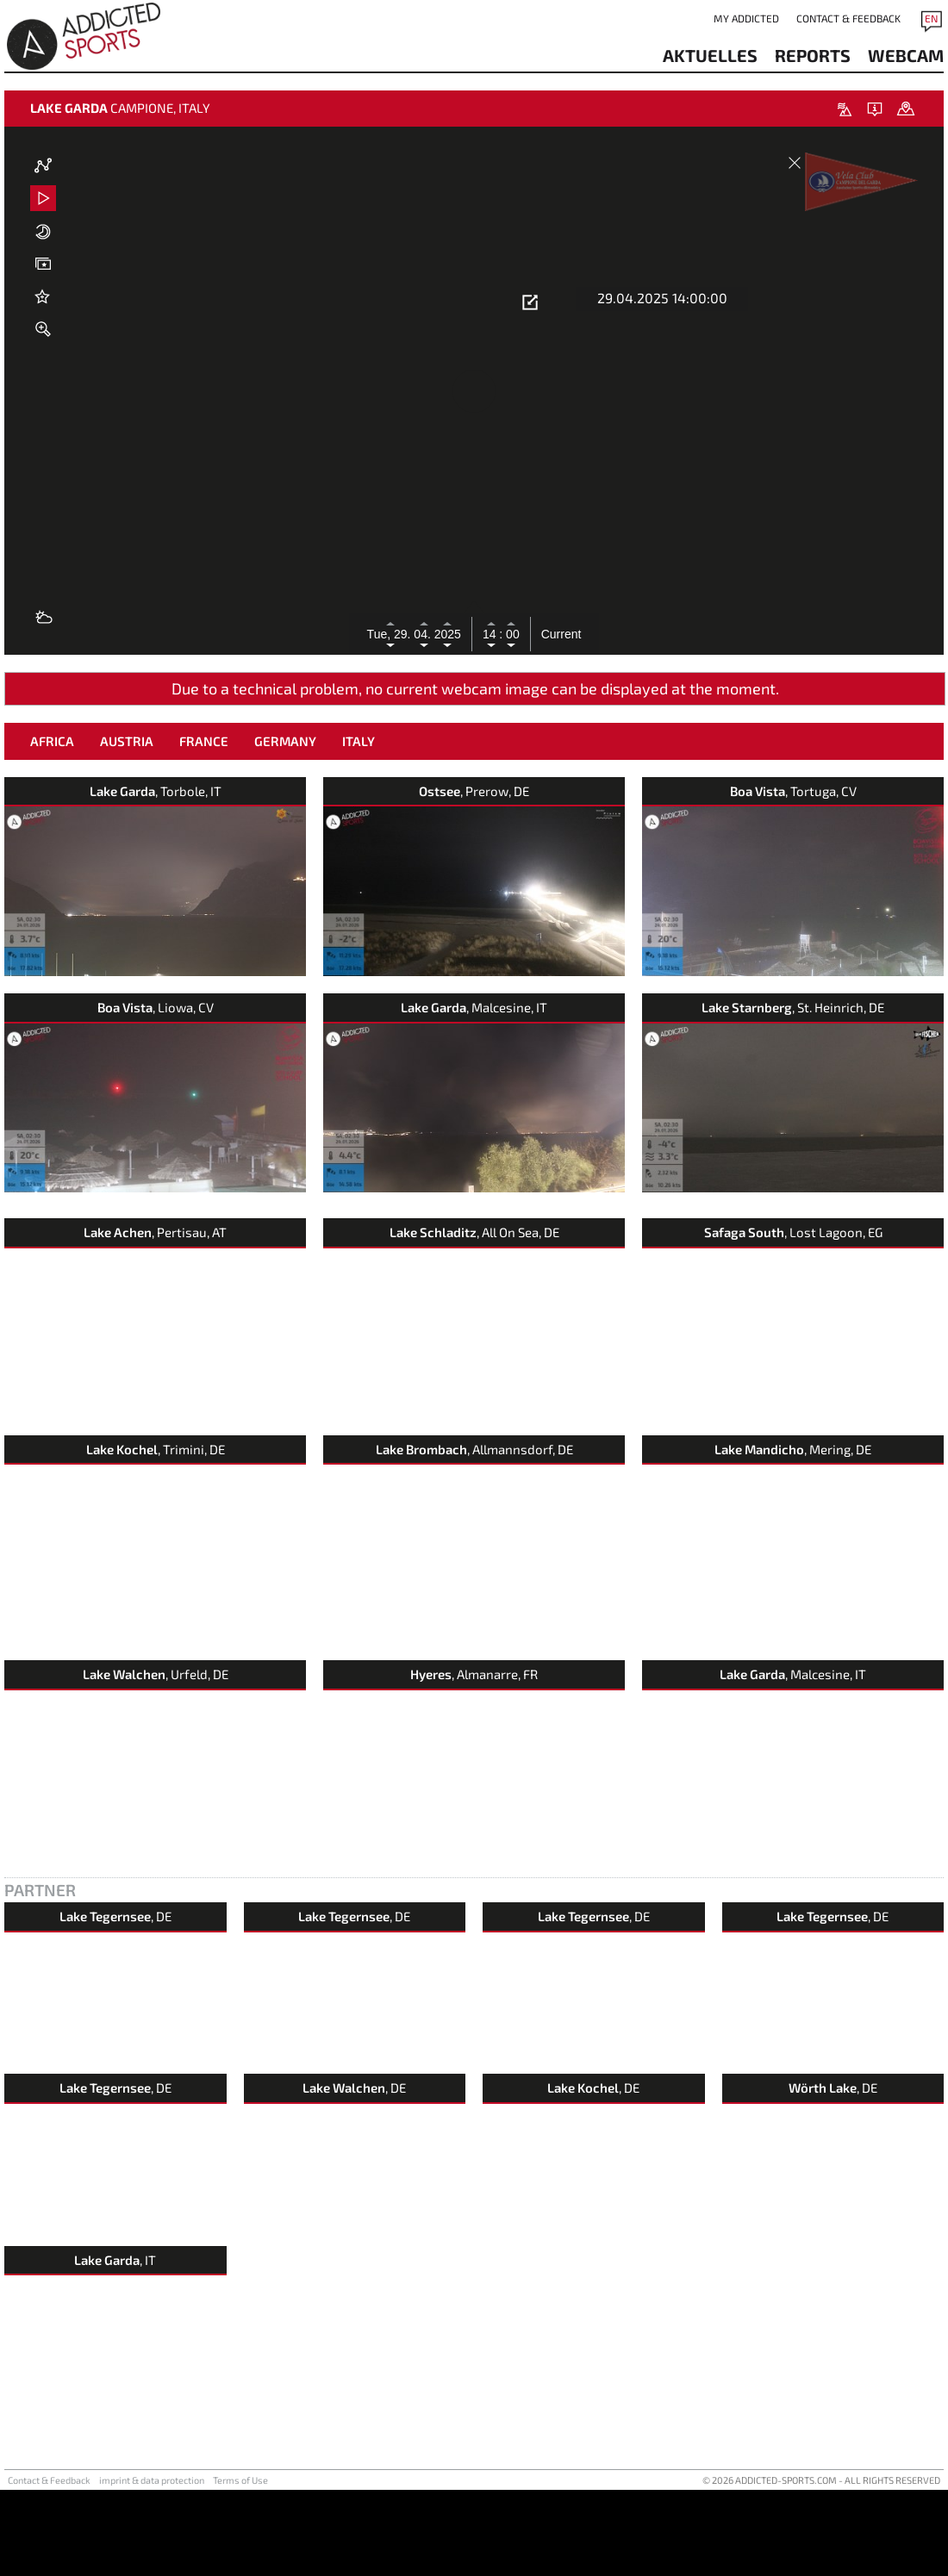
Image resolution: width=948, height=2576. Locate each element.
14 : (492, 634)
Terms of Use (240, 2566)
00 (510, 634)
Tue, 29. (391, 634)
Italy (358, 827)
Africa (52, 827)
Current (561, 634)
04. (423, 634)
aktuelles (710, 55)
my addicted (746, 18)
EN (931, 18)
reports (813, 55)
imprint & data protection (151, 2566)
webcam (906, 55)
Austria (126, 827)
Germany (285, 827)
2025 (447, 634)
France (203, 827)
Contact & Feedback (848, 18)
